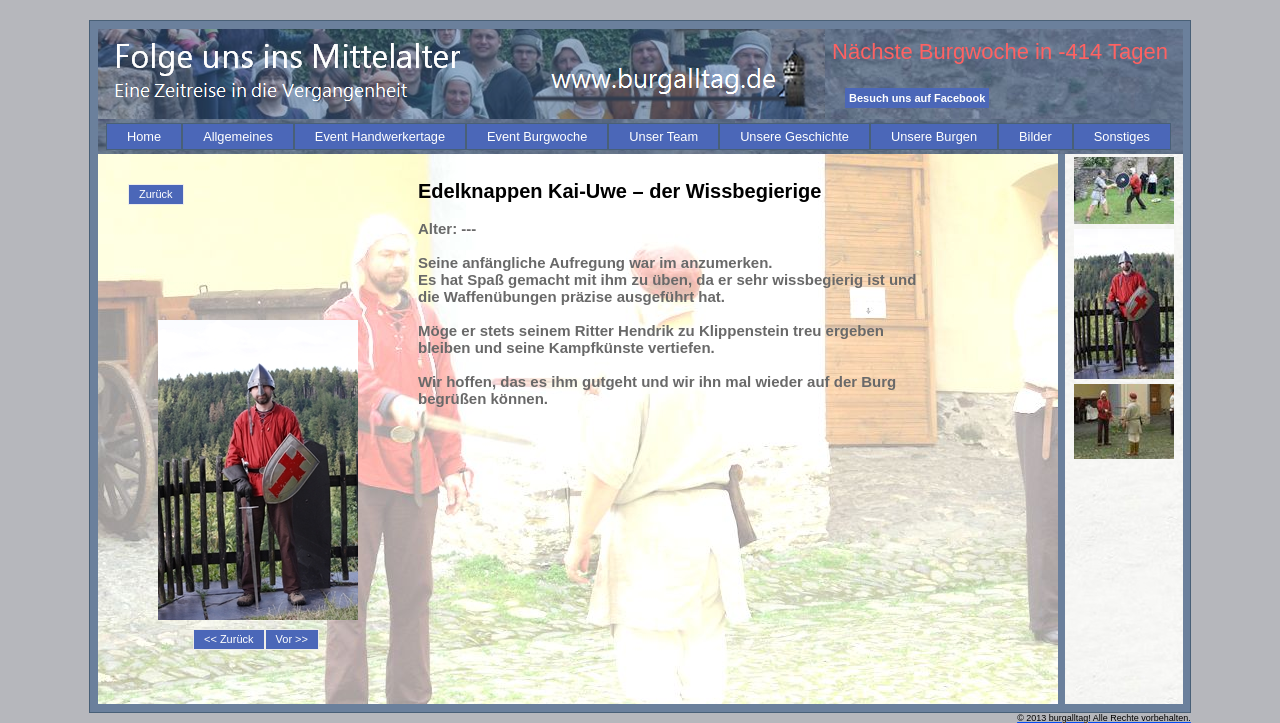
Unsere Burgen (934, 136)
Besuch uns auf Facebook (917, 98)
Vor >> (292, 639)
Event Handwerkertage (380, 136)
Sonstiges (1122, 136)
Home (144, 136)
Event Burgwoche (537, 136)
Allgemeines (238, 136)
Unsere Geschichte (794, 136)
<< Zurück (229, 639)
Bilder (1035, 136)
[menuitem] (144, 136)
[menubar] (638, 136)
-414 (1080, 51)
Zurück (156, 194)
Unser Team (663, 136)
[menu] (156, 194)
